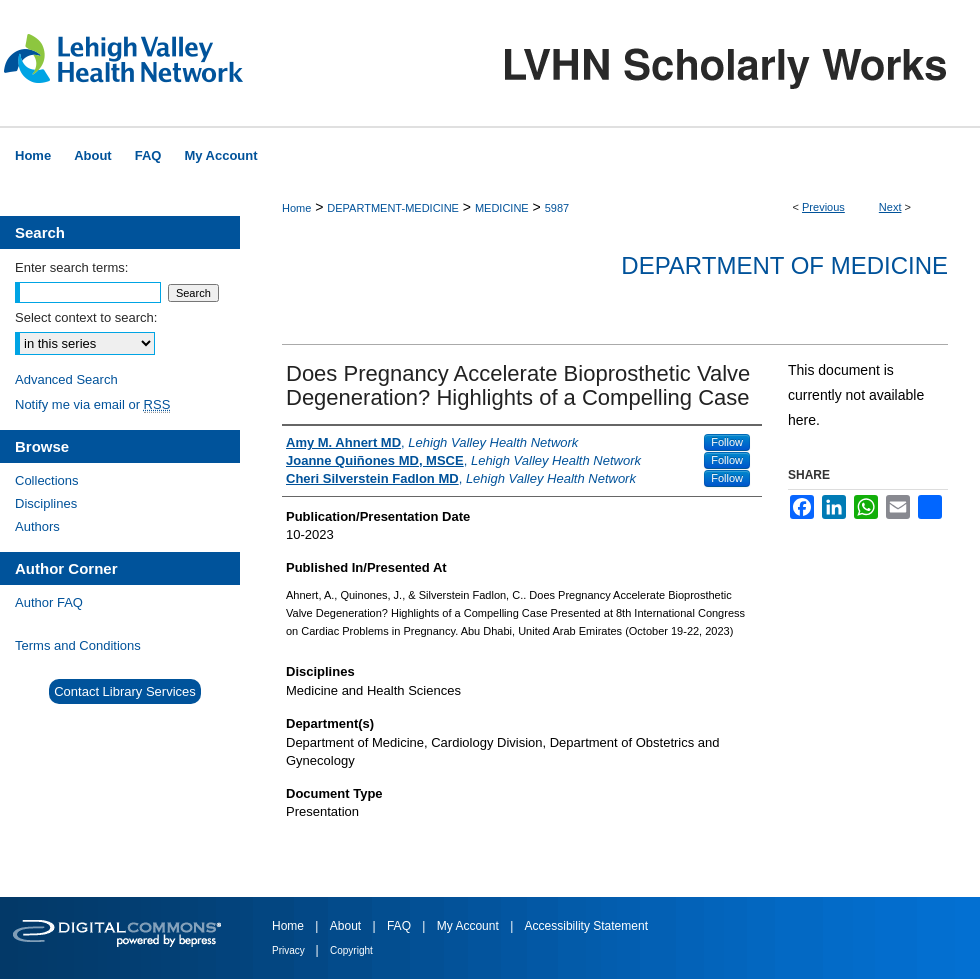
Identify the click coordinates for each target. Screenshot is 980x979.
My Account (469, 926)
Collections (47, 480)
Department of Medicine (784, 265)
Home (296, 208)
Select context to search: (86, 317)
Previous (823, 207)
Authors (37, 526)
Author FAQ (49, 602)
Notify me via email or (92, 404)
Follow (727, 442)
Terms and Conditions (78, 645)
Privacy (290, 950)
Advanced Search (66, 379)
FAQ (400, 926)
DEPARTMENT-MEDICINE (393, 208)
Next (890, 207)
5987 (557, 208)
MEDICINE (502, 208)
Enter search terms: (71, 267)
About (347, 926)
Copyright (351, 950)
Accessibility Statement (586, 926)
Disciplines (46, 503)
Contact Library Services (125, 691)
